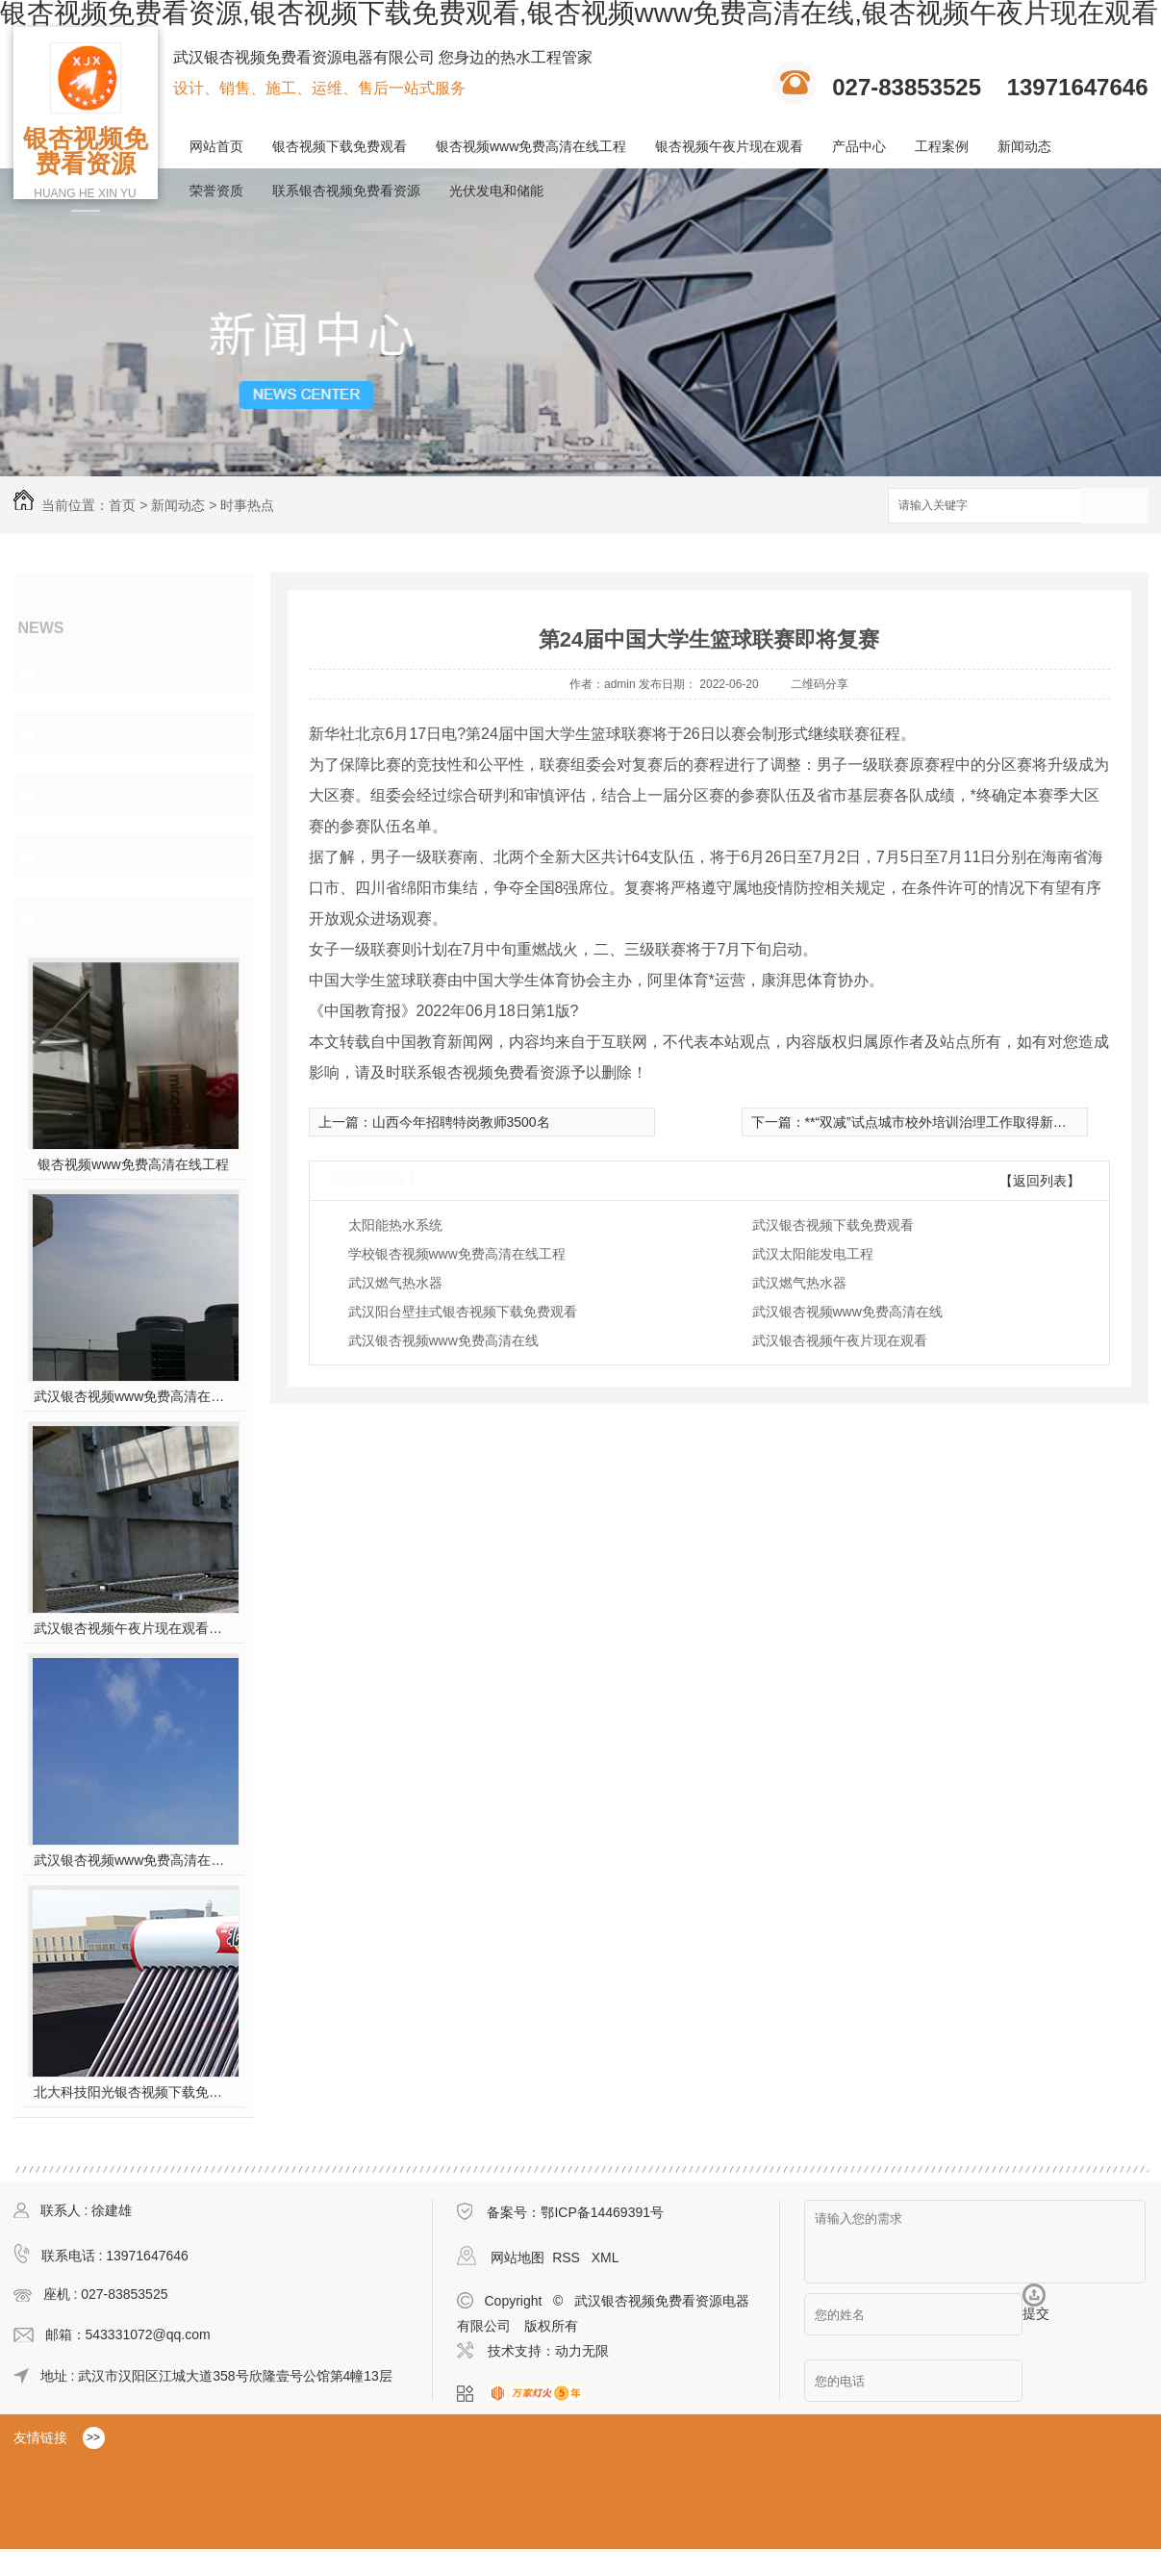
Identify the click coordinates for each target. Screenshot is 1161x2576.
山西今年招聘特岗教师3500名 (461, 1122)
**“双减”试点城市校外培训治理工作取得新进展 (942, 1122)
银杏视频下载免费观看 (339, 146)
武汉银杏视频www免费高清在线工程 (133, 1860)
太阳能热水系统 (395, 1225)
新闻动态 (1024, 146)
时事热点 (247, 505)
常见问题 (77, 794)
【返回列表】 (1039, 1180)
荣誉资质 (216, 190)
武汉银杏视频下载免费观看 (833, 1225)
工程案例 (942, 146)
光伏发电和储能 (496, 190)
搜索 (1114, 506)
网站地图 (517, 2257)
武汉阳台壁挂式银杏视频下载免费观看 (462, 1311)
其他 (59, 856)
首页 (122, 505)
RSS (568, 2257)
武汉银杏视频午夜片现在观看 (839, 1340)
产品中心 (859, 146)
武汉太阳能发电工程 (812, 1254)
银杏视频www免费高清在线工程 (531, 146)
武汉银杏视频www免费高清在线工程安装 (133, 1396)
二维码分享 (819, 684)
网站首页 (216, 146)
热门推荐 (77, 918)
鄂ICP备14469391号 (602, 2212)
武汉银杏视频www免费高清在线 (847, 1311)
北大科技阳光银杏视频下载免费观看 (133, 2092)
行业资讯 (77, 733)
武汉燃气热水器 (395, 1282)
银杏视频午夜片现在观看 (729, 146)
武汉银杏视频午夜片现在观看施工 (133, 1628)
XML (605, 2257)
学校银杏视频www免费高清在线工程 (457, 1254)
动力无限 (582, 2351)
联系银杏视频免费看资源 (346, 190)
